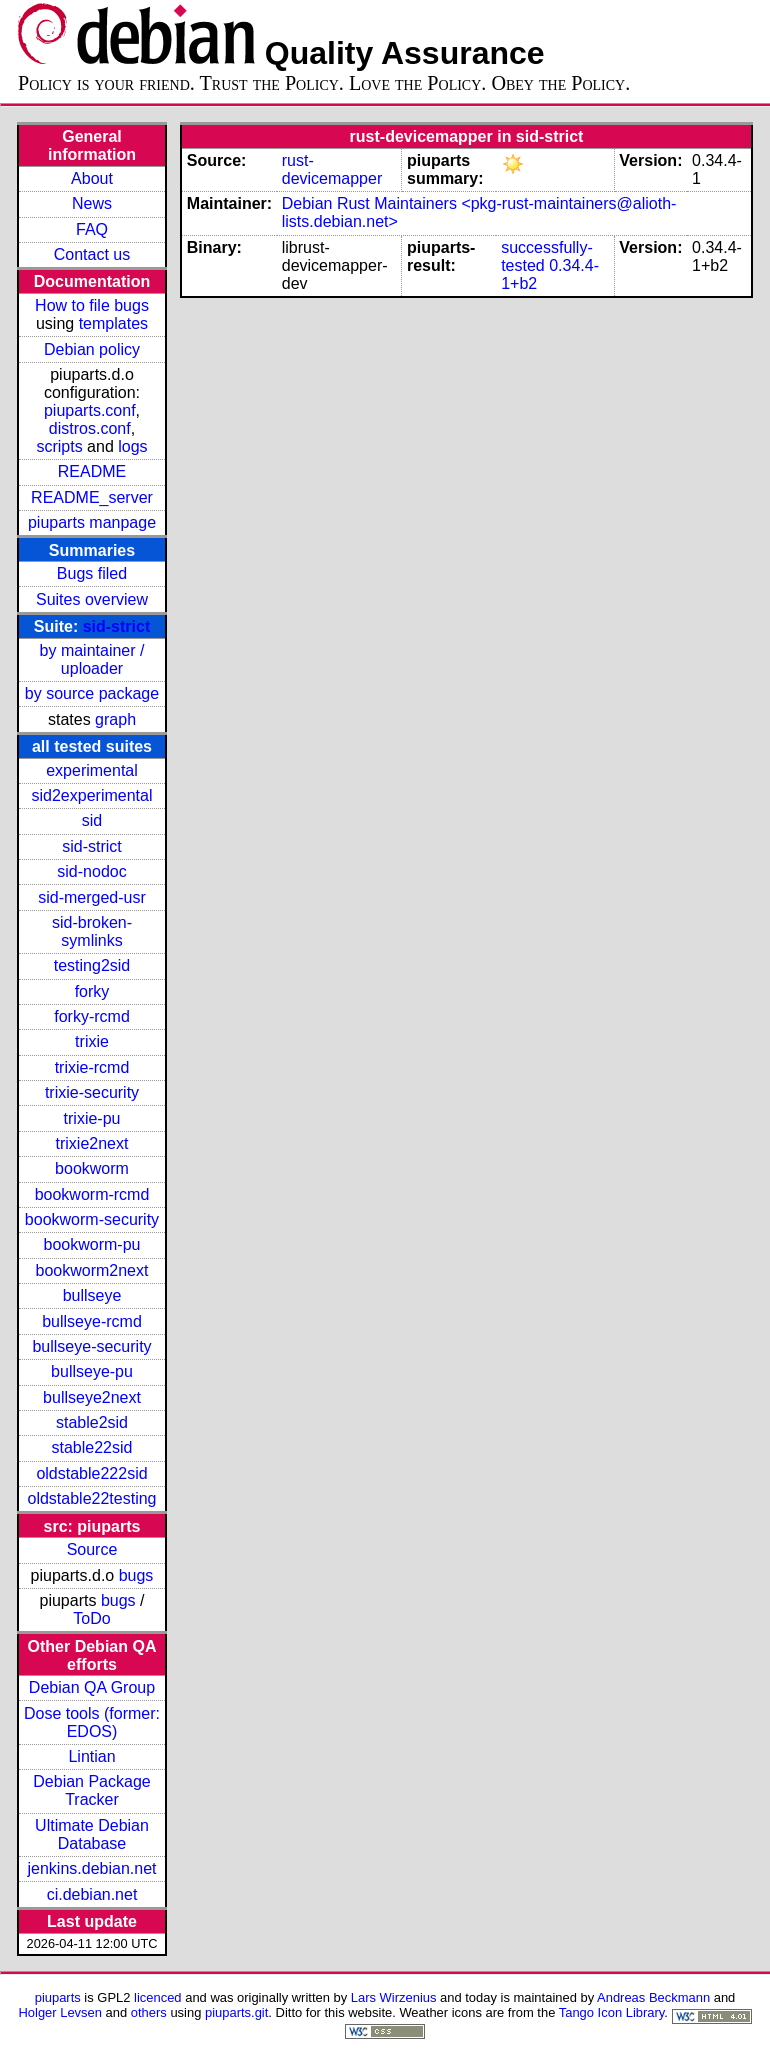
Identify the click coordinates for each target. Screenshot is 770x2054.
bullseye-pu (92, 1371)
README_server (92, 497)
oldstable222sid (91, 1473)
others (149, 2012)
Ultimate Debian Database (92, 1834)
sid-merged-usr (92, 897)
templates (113, 323)
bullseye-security (91, 1346)
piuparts (58, 1997)
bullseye (92, 1295)
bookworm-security (92, 1219)
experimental (92, 770)
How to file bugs (92, 305)
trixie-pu (92, 1118)
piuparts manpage (92, 522)
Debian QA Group (92, 1687)
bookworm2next (92, 1270)
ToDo (91, 1618)
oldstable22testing (92, 1498)
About (92, 178)
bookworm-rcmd (92, 1194)
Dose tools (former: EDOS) (92, 1722)
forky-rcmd (92, 1016)
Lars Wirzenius (394, 1997)
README (92, 471)
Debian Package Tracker (91, 1790)
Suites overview (92, 599)
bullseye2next (92, 1397)
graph (115, 719)
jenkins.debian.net (92, 1868)
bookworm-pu (92, 1244)
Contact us (92, 254)
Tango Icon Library (612, 2012)
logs (132, 446)
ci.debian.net (92, 1894)
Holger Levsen (60, 2012)
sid (92, 820)
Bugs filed (92, 573)
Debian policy (92, 349)
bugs (136, 1575)
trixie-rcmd (92, 1067)
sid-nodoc (91, 871)
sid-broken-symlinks (92, 931)
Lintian (91, 1756)
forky (92, 991)
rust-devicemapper (332, 169)
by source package (92, 693)
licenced (158, 1997)
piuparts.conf (90, 410)
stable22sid (92, 1447)
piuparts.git (236, 2012)
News (92, 203)
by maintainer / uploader (92, 659)
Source (92, 1549)
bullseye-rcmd (92, 1321)
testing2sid (92, 965)
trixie (92, 1041)
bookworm (92, 1168)
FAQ (92, 229)
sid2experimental (92, 795)
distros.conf (90, 428)
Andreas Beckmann (653, 1997)
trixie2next (92, 1143)
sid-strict (117, 626)
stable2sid (92, 1422)
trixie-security (92, 1092)
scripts (59, 446)
